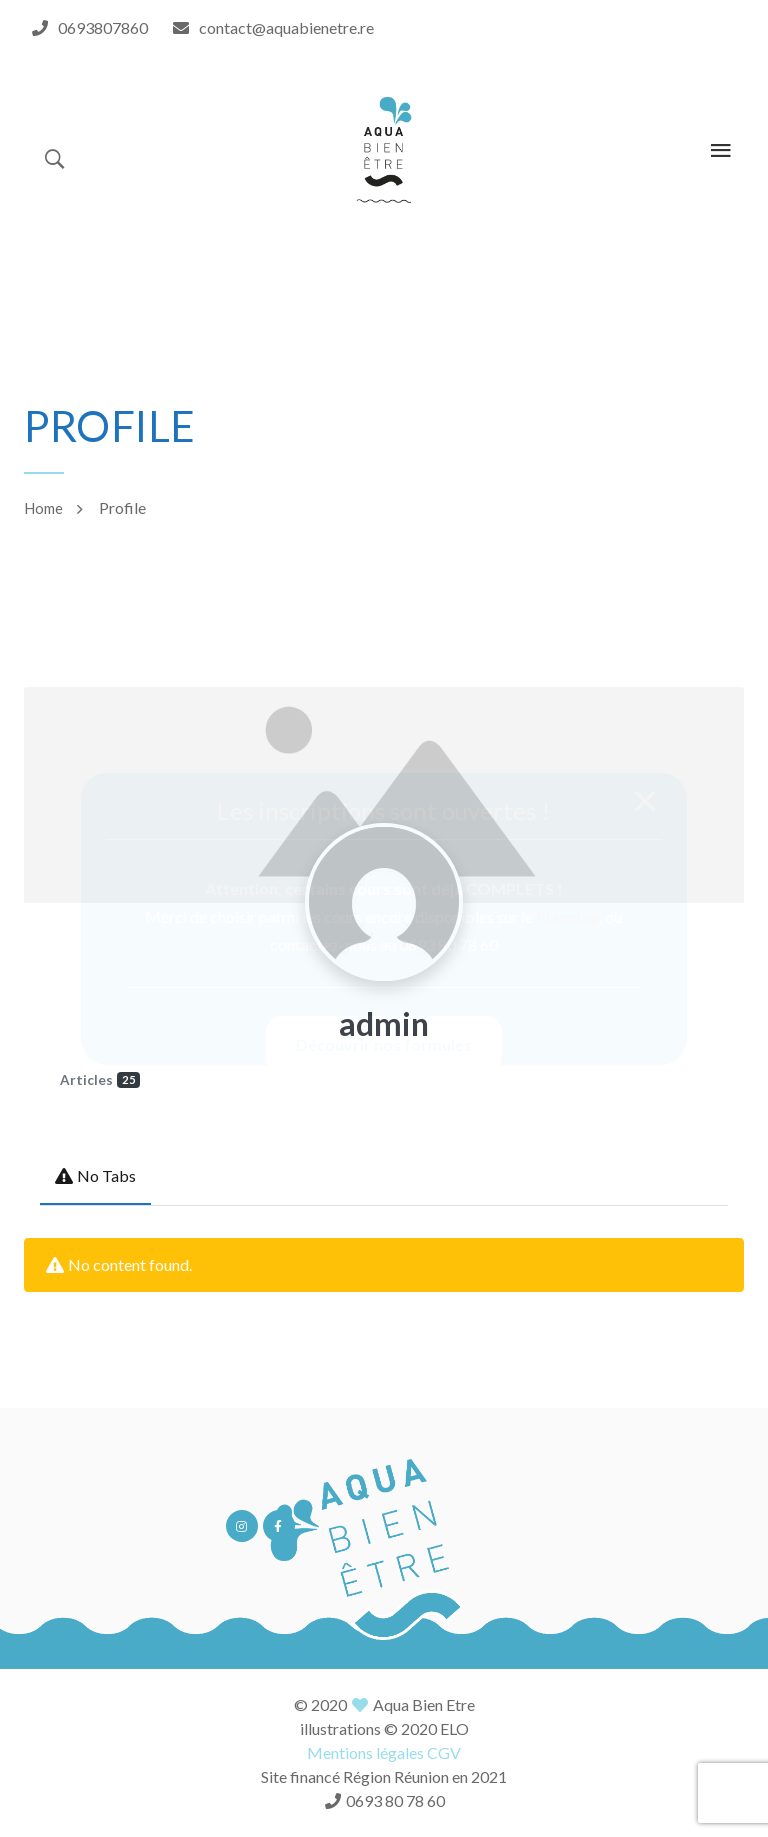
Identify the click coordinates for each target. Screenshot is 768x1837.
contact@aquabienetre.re (286, 27)
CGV (444, 1752)
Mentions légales (365, 1752)
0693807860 (103, 27)
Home (43, 508)
